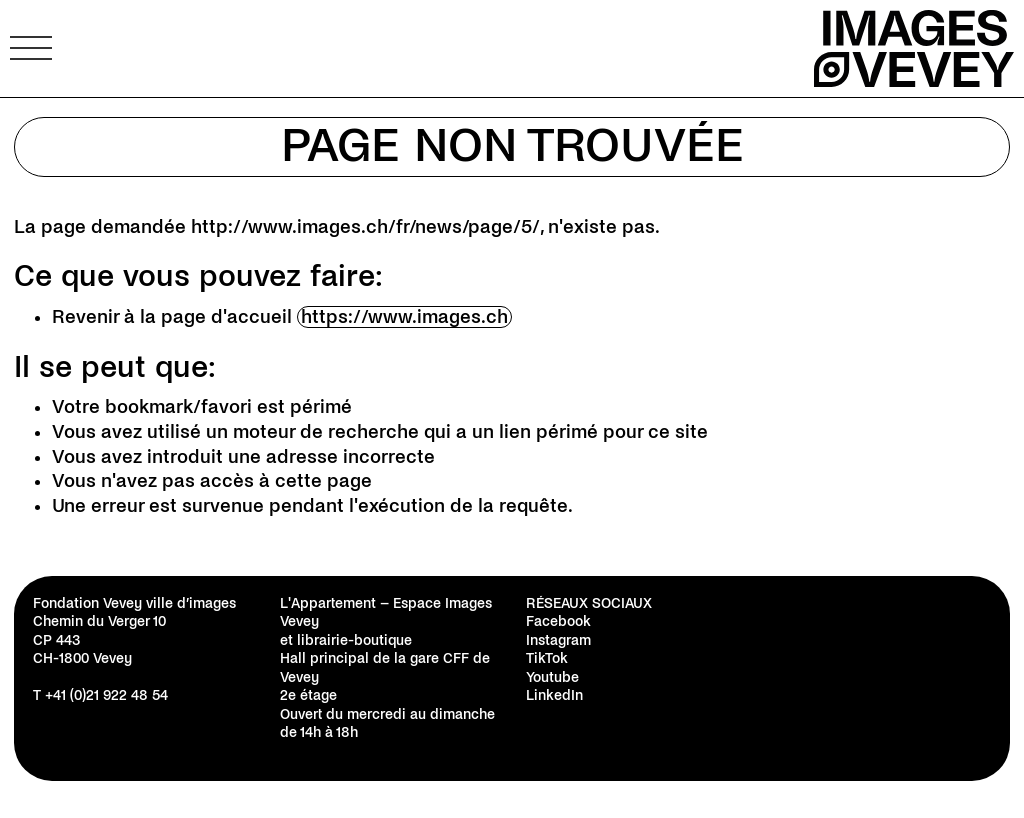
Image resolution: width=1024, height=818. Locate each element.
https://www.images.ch (404, 317)
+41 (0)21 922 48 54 (106, 695)
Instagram (558, 640)
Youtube (552, 677)
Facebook (558, 621)
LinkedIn (554, 695)
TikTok (547, 658)
